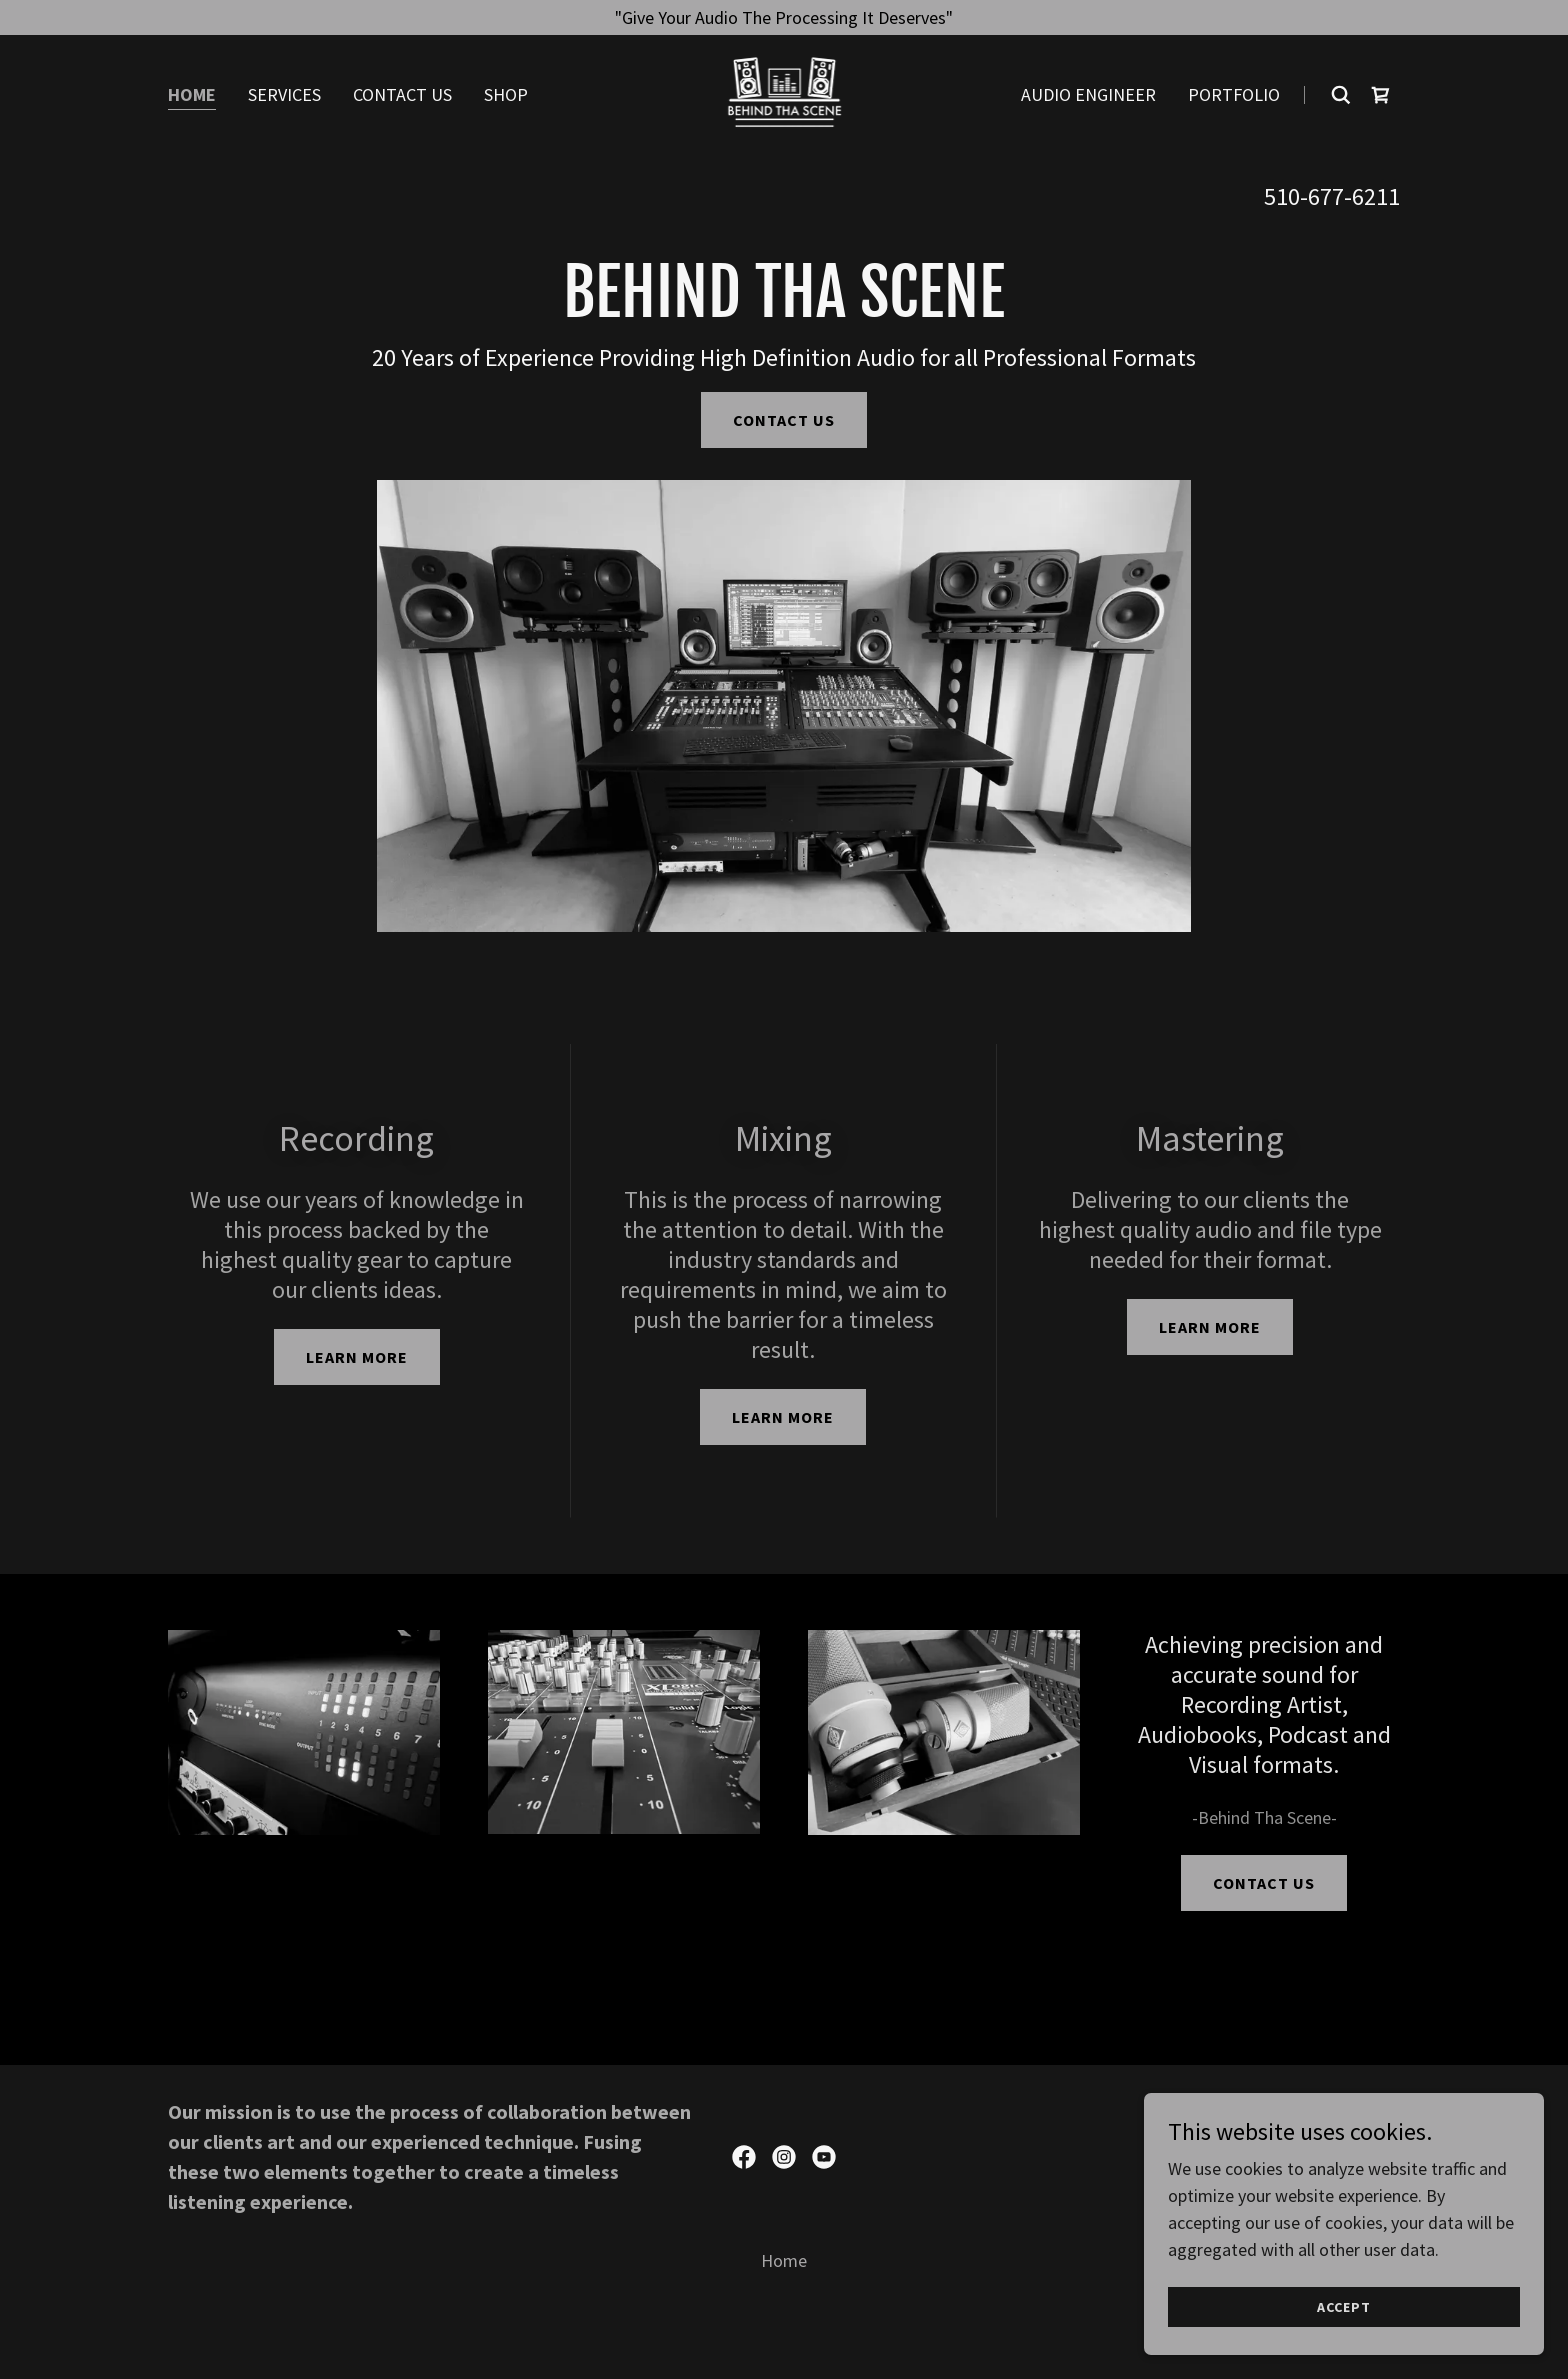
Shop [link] (506, 94)
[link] (784, 92)
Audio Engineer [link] (1088, 94)
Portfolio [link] (1234, 94)
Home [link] (192, 94)
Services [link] (284, 94)
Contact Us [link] (402, 94)
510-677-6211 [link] (1332, 196)
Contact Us (784, 420)
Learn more (357, 1357)
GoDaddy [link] (1370, 2158)
